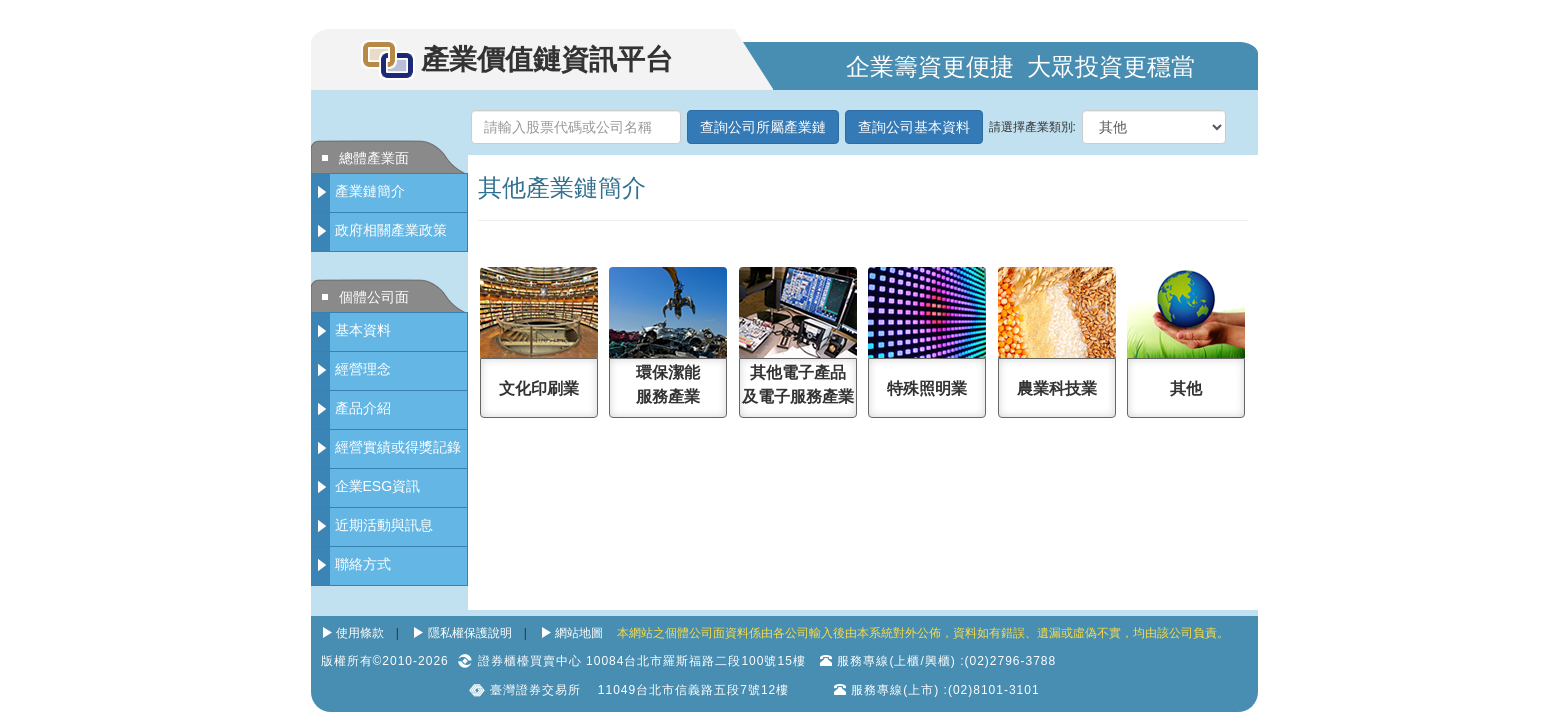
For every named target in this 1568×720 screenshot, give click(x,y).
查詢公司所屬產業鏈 (763, 127)
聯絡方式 (363, 564)
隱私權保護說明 (470, 633)
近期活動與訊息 (384, 525)
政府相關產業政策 (391, 230)
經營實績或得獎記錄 (398, 447)
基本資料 (363, 330)
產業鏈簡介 (370, 191)
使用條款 (360, 633)
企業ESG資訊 (378, 486)
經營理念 (363, 369)
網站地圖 (579, 633)
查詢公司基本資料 (914, 127)
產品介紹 (363, 408)
